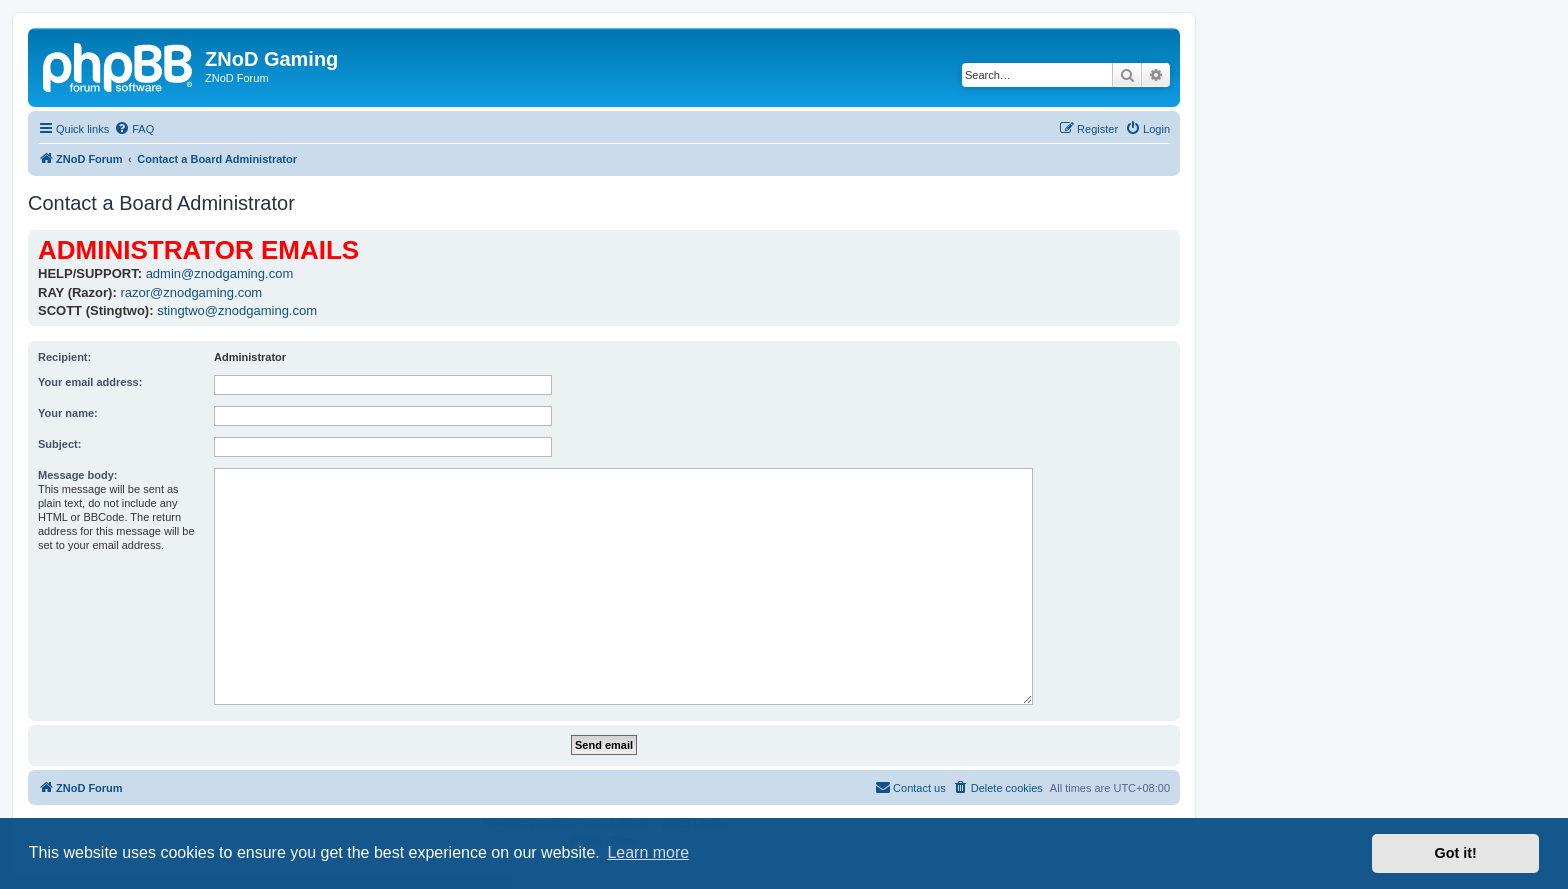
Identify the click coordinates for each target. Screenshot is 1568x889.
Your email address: (90, 382)
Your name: (68, 413)
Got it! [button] (1456, 853)
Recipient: (64, 357)
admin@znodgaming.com (220, 273)
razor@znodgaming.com (191, 292)
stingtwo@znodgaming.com (237, 310)
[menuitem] (134, 129)
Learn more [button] (648, 852)
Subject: (59, 444)
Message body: (77, 475)
